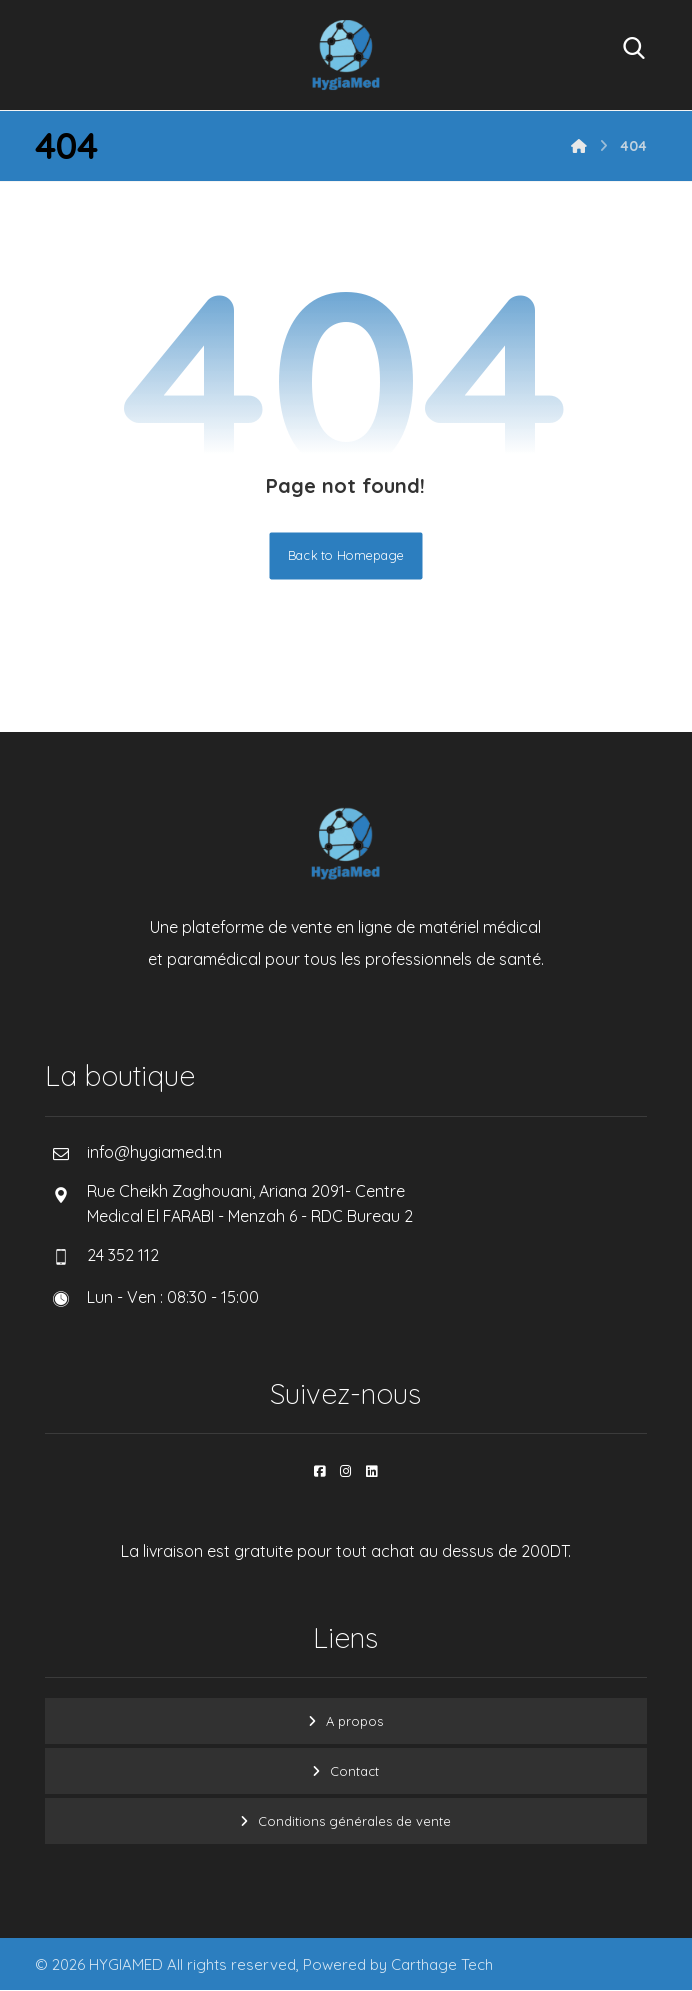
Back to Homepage (345, 556)
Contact (354, 1771)
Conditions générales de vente (354, 1821)
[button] (320, 1471)
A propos (354, 1721)
